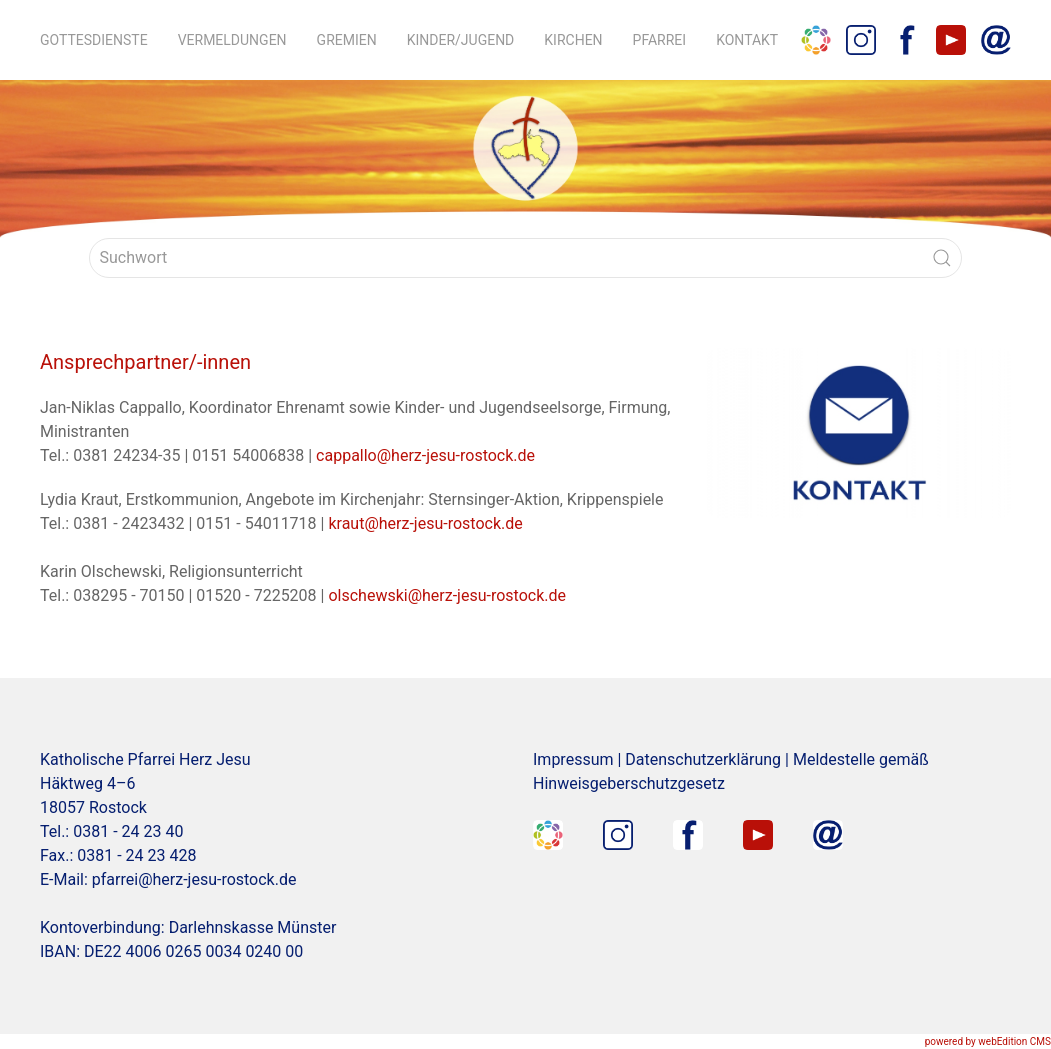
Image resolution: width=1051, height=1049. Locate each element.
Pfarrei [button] (660, 40)
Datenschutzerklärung (703, 759)
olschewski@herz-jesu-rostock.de (447, 595)
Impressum (573, 759)
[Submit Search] (942, 258)
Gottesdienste (94, 40)
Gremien (347, 40)
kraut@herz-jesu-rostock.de (425, 523)
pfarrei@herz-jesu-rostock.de (194, 879)
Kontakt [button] (747, 40)
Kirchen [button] (573, 40)
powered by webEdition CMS (988, 1041)
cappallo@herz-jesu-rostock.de (425, 455)
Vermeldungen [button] (232, 40)
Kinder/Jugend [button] (461, 40)
